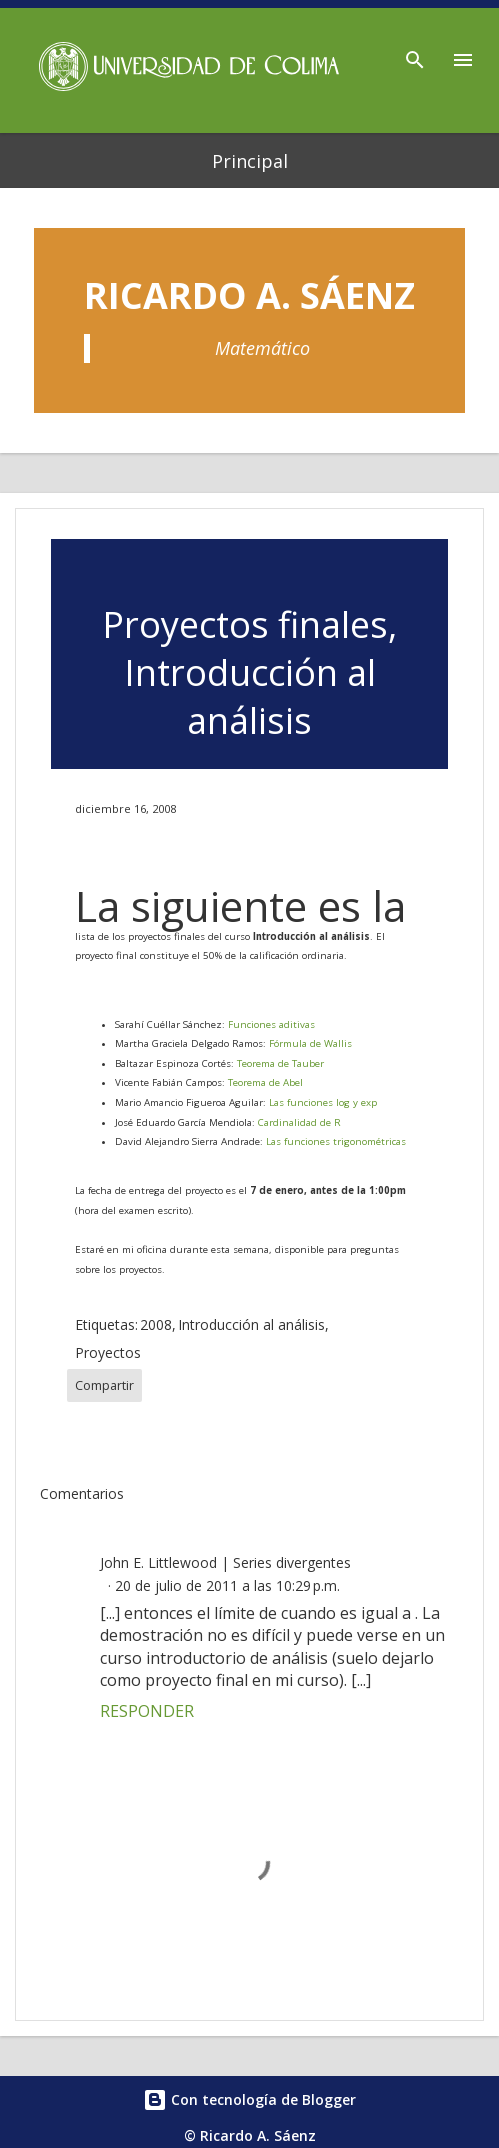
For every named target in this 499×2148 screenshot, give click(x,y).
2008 (156, 1324)
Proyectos (108, 1352)
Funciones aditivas (271, 1024)
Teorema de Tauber (280, 1063)
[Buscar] (415, 54)
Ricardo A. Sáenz (249, 295)
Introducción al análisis (251, 1324)
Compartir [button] (104, 1385)
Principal (250, 161)
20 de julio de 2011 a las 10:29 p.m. (227, 1585)
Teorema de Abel (265, 1082)
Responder (147, 1711)
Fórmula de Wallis (310, 1043)
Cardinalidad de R (299, 1122)
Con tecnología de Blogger (249, 2099)
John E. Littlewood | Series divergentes (225, 1562)
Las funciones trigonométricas (336, 1141)
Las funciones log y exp (323, 1102)
